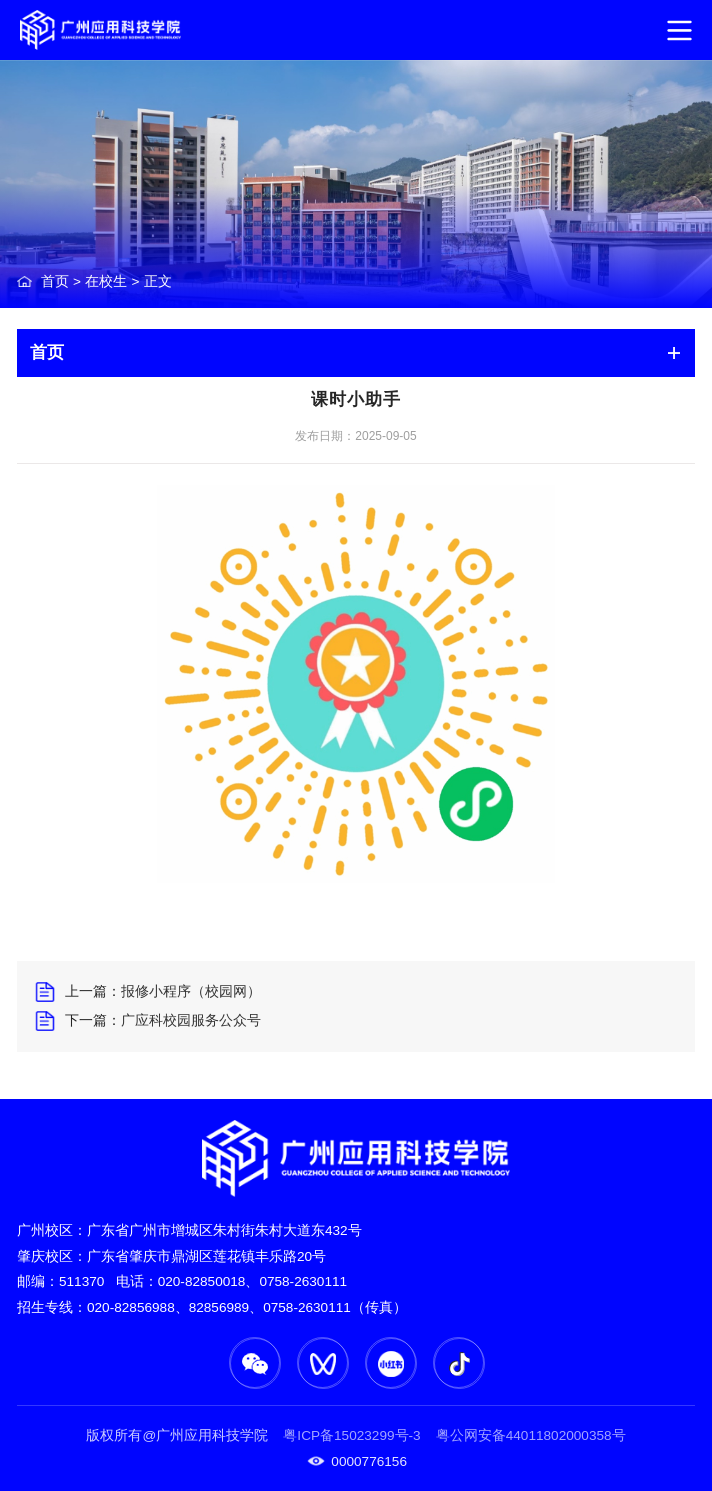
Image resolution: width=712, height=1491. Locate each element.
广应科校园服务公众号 (191, 1020)
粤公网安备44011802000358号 (529, 1435)
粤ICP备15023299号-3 (351, 1435)
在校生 (106, 281)
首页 (55, 281)
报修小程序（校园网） (191, 991)
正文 (158, 281)
